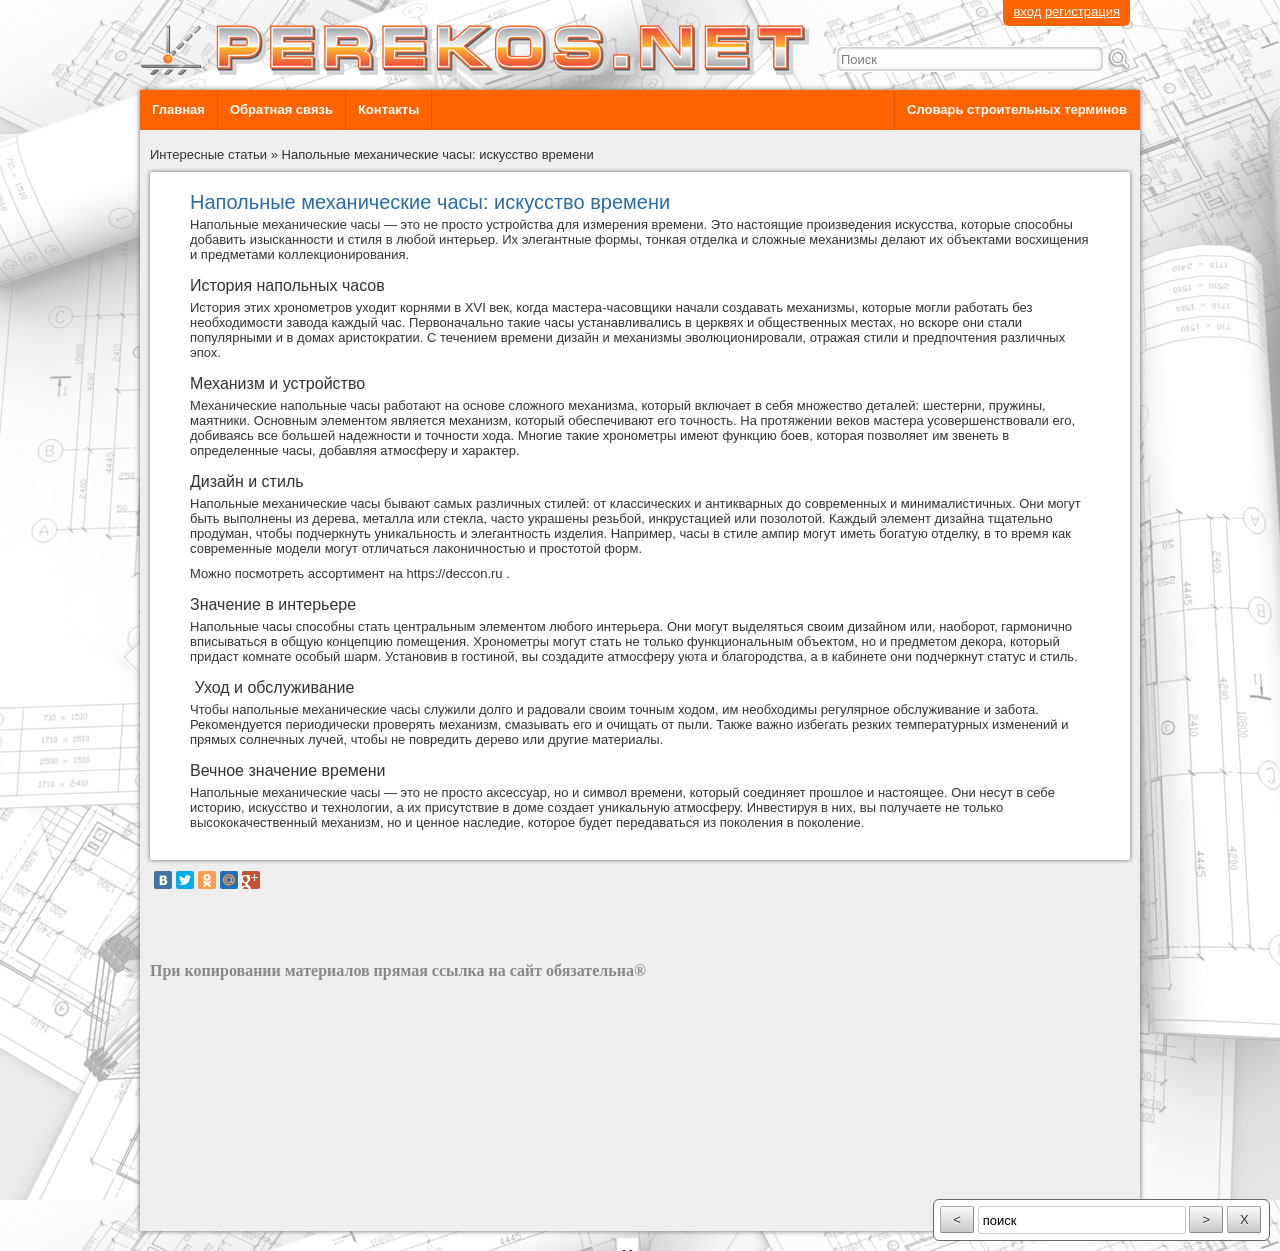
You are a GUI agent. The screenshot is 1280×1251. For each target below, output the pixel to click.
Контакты (388, 109)
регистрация (1082, 11)
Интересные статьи (208, 154)
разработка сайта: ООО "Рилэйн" (250, 1213)
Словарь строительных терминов (1017, 109)
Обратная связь (281, 109)
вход (1027, 11)
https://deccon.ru (454, 573)
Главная (178, 109)
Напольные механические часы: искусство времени (438, 154)
